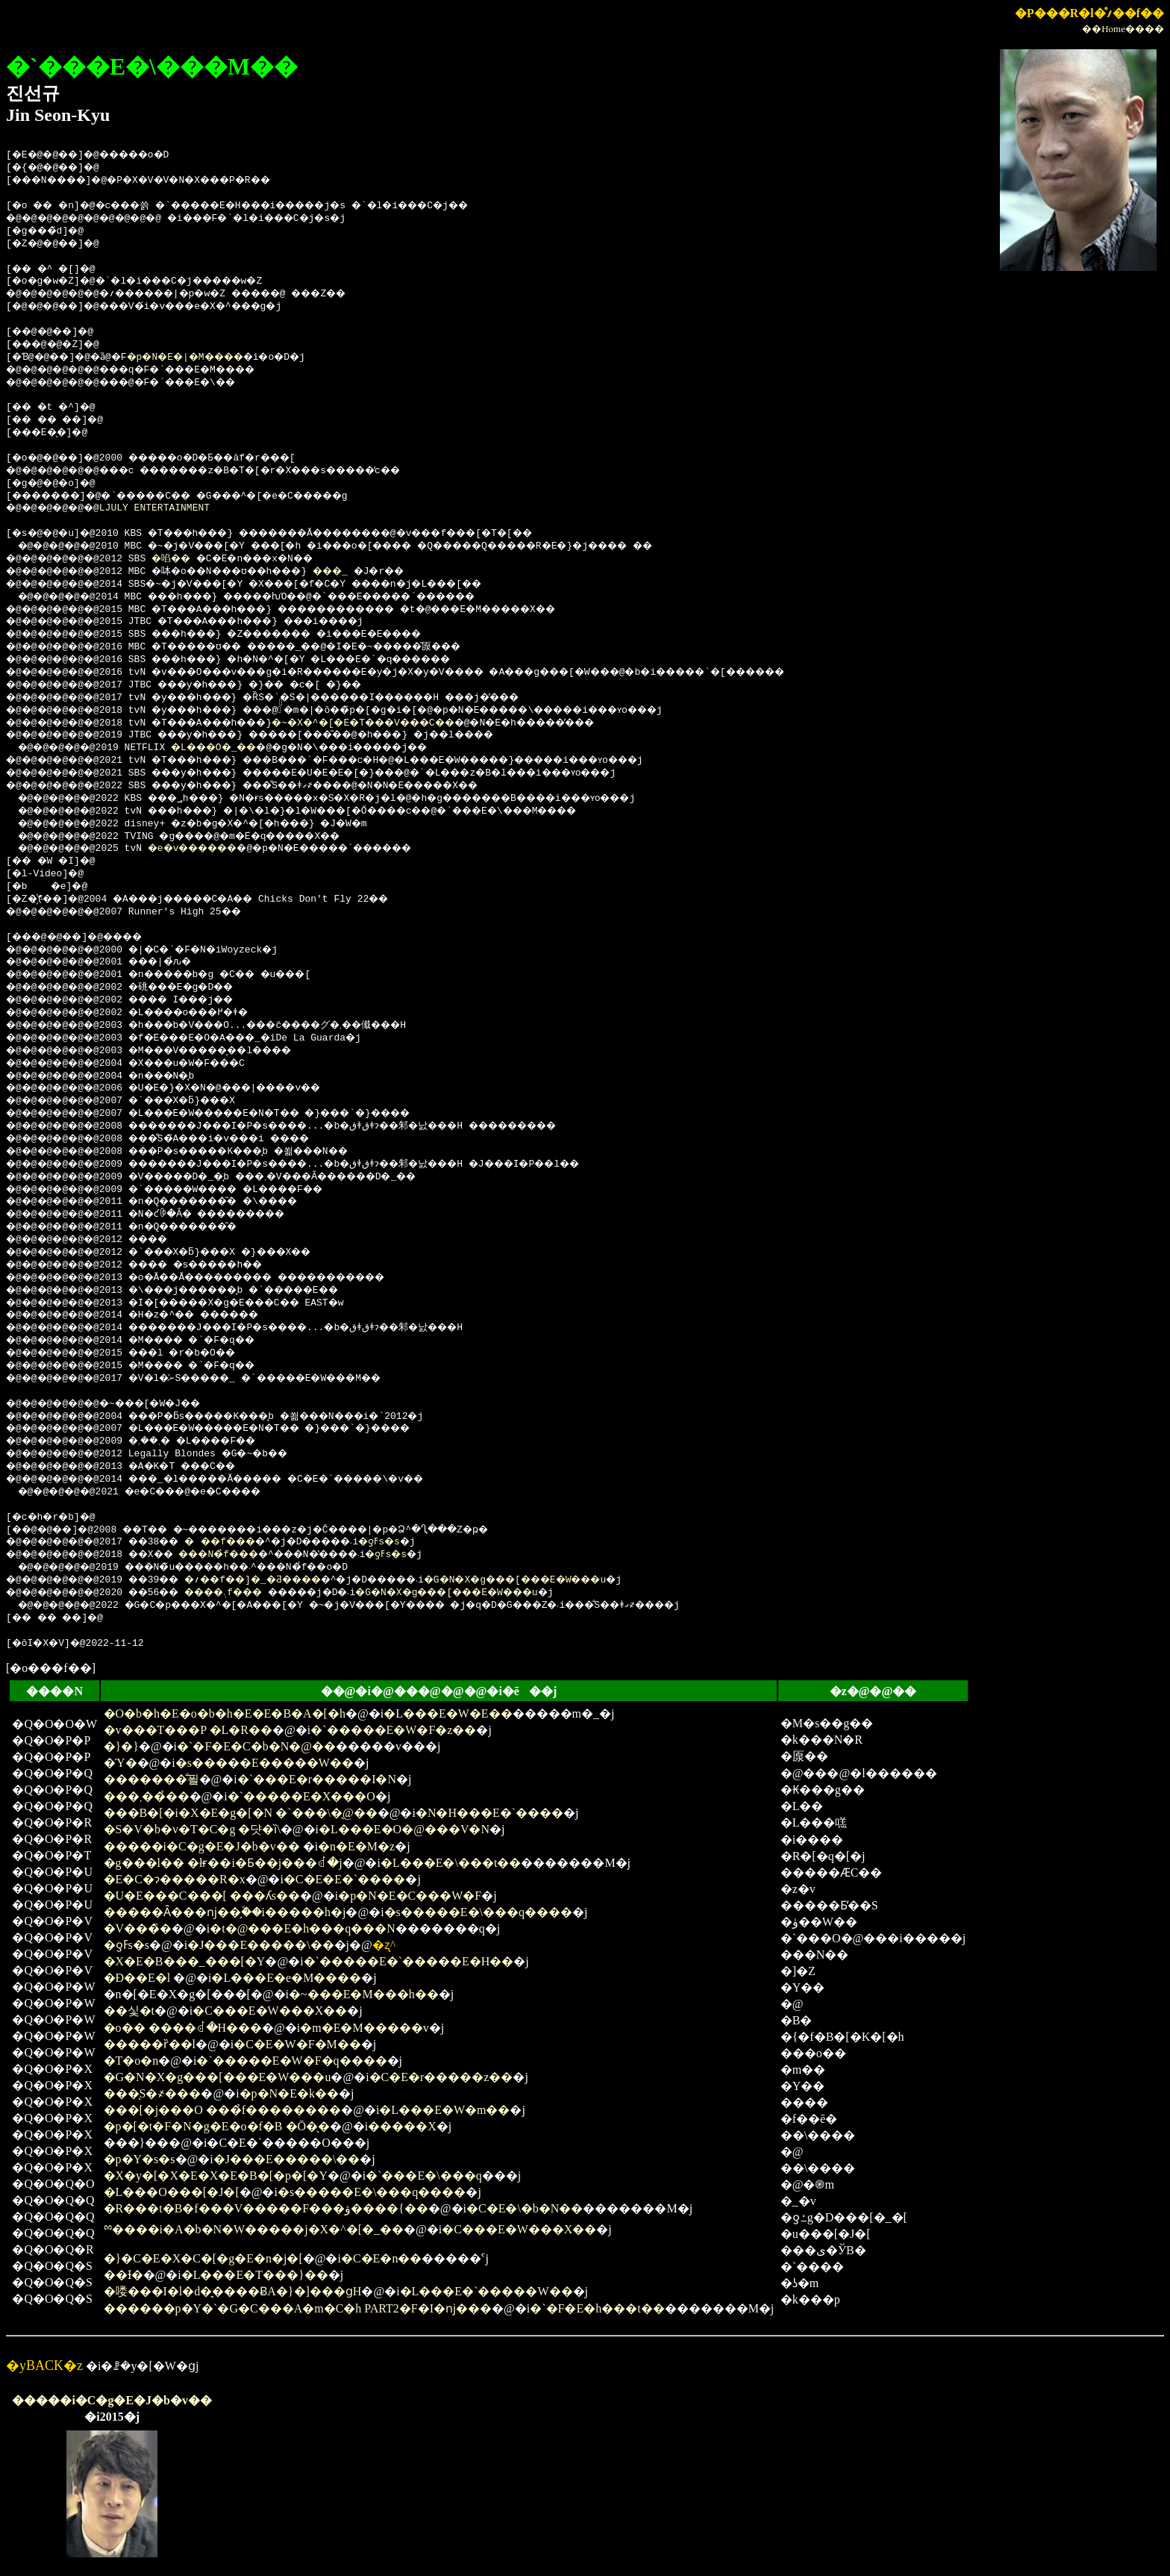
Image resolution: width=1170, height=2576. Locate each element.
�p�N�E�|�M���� (206, 357)
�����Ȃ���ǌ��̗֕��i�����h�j (225, 1912)
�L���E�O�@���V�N (404, 1829)
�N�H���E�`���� (489, 1812)
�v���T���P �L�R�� (188, 1730)
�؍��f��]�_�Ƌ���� (282, 1580)
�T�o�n (131, 2060)
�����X (402, 2126)
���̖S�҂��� (152, 2093)
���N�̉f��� (244, 1555)
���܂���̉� (147, 1796)
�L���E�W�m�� (444, 2109)
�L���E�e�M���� (286, 1977)
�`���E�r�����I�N (316, 1779)
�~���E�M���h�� (364, 1994)
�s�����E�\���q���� (478, 1912)
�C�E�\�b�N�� (524, 2208)
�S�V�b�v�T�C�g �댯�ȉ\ (192, 1829)
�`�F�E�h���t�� (597, 2308)
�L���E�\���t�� (451, 1862)
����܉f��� (249, 1593)
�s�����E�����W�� (264, 1762)
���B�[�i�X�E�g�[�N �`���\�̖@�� (241, 1812)
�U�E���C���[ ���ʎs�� (202, 1895)
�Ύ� (120, 1762)
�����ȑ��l (149, 2044)
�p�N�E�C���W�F (409, 1895)
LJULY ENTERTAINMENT (165, 508)
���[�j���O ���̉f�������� (223, 2109)
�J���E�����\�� (260, 1945)
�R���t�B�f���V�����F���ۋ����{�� (266, 2208)
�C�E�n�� (381, 2258)
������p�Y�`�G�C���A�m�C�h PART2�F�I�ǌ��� (298, 2308)
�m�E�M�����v (364, 2027)
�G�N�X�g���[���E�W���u (584, 1580)
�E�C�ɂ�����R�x (174, 1879)
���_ (368, 571)
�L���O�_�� (230, 748)
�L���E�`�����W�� (486, 2291)
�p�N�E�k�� (289, 2093)
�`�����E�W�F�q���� (291, 2060)
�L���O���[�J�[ (172, 2192)
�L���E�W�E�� (448, 1713)
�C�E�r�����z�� (441, 2077)
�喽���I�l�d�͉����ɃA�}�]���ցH (233, 2291)
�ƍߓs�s (428, 1542)
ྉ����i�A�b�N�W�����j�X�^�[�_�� (254, 2229)
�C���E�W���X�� (270, 2010)
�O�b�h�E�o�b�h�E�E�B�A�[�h (224, 1713)
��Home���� (1123, 28)
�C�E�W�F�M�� (297, 2044)
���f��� (245, 1542)
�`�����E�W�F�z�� (393, 1730)
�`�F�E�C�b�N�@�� (256, 1746)
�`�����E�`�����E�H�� (409, 1961)
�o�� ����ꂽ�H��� (183, 2027)
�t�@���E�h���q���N (302, 1928)
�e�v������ (209, 848)
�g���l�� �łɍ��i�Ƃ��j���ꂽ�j (223, 1862)
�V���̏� (138, 1928)
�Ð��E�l (139, 1977)
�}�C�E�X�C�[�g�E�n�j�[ (203, 2258)
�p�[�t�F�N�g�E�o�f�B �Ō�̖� (217, 2126)
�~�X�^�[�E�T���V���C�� (408, 723)
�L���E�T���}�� (254, 2274)
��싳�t (129, 2010)
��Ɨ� (123, 2274)
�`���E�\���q (424, 2175)
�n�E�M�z (356, 1846)
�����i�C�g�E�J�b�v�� (202, 1846)
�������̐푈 (151, 1779)
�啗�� (185, 559)
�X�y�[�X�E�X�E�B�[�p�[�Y (216, 2175)
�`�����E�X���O (301, 1796)
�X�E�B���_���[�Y (185, 1961)
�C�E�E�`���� (345, 1879)
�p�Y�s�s (139, 2159)
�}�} (121, 1746)
